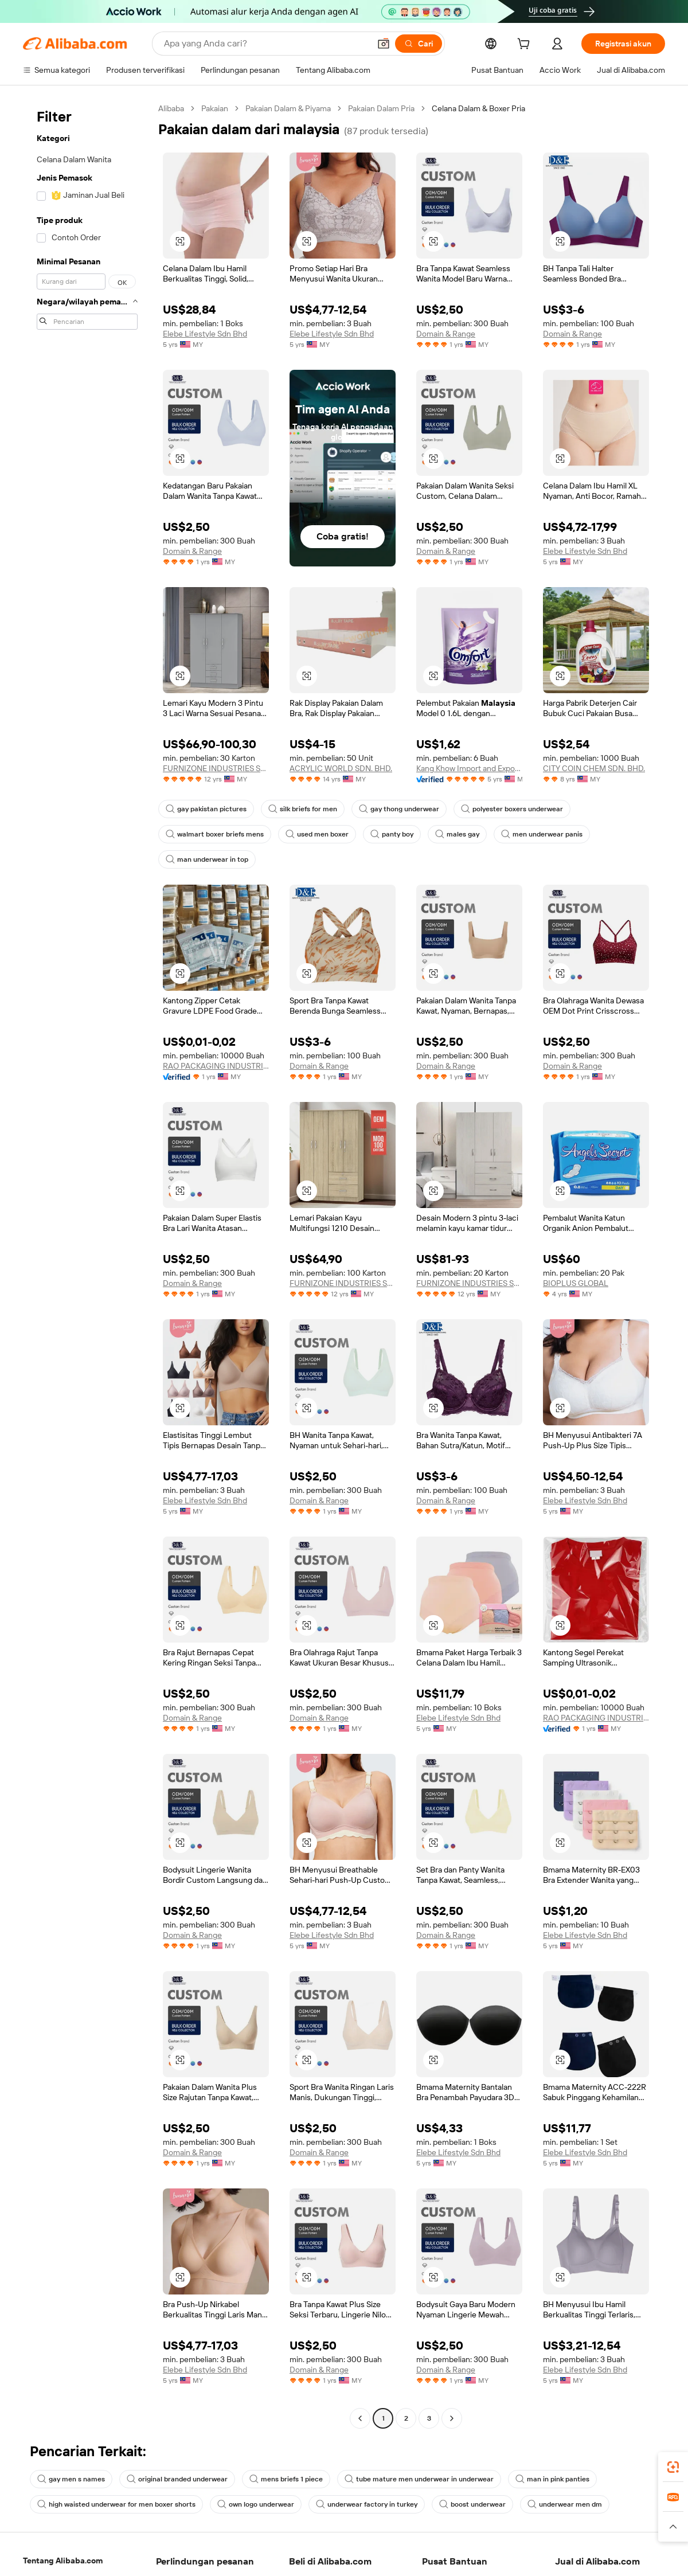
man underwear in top (207, 859)
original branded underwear (177, 2479)
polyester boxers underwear (512, 809)
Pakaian (214, 108)
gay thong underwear (399, 809)
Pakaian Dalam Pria (381, 108)
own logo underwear (255, 2504)
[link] (673, 2467)
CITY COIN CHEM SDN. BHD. (594, 768)
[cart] (525, 45)
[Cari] (418, 43)
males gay (457, 834)
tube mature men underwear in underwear (419, 2479)
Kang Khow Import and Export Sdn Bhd (469, 768)
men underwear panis (542, 834)
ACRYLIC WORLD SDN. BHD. (341, 768)
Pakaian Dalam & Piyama (288, 108)
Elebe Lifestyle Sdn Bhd (205, 333)
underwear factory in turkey (366, 2504)
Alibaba (171, 108)
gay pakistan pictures (206, 809)
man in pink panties (552, 2479)
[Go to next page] (451, 2418)
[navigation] (87, 1264)
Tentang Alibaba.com (63, 2560)
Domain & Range (445, 333)
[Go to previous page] (360, 2418)
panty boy (391, 834)
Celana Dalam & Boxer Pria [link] (478, 108)
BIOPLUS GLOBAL (575, 1283)
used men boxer (317, 834)
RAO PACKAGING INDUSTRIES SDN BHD (216, 1065)
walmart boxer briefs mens (215, 834)
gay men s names (71, 2479)
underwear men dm (564, 2504)
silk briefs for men (302, 809)
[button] (383, 43)
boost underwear (472, 2504)
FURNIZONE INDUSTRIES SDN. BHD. (216, 768)
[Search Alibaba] (266, 43)
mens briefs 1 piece (286, 2479)
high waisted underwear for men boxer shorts (116, 2504)
